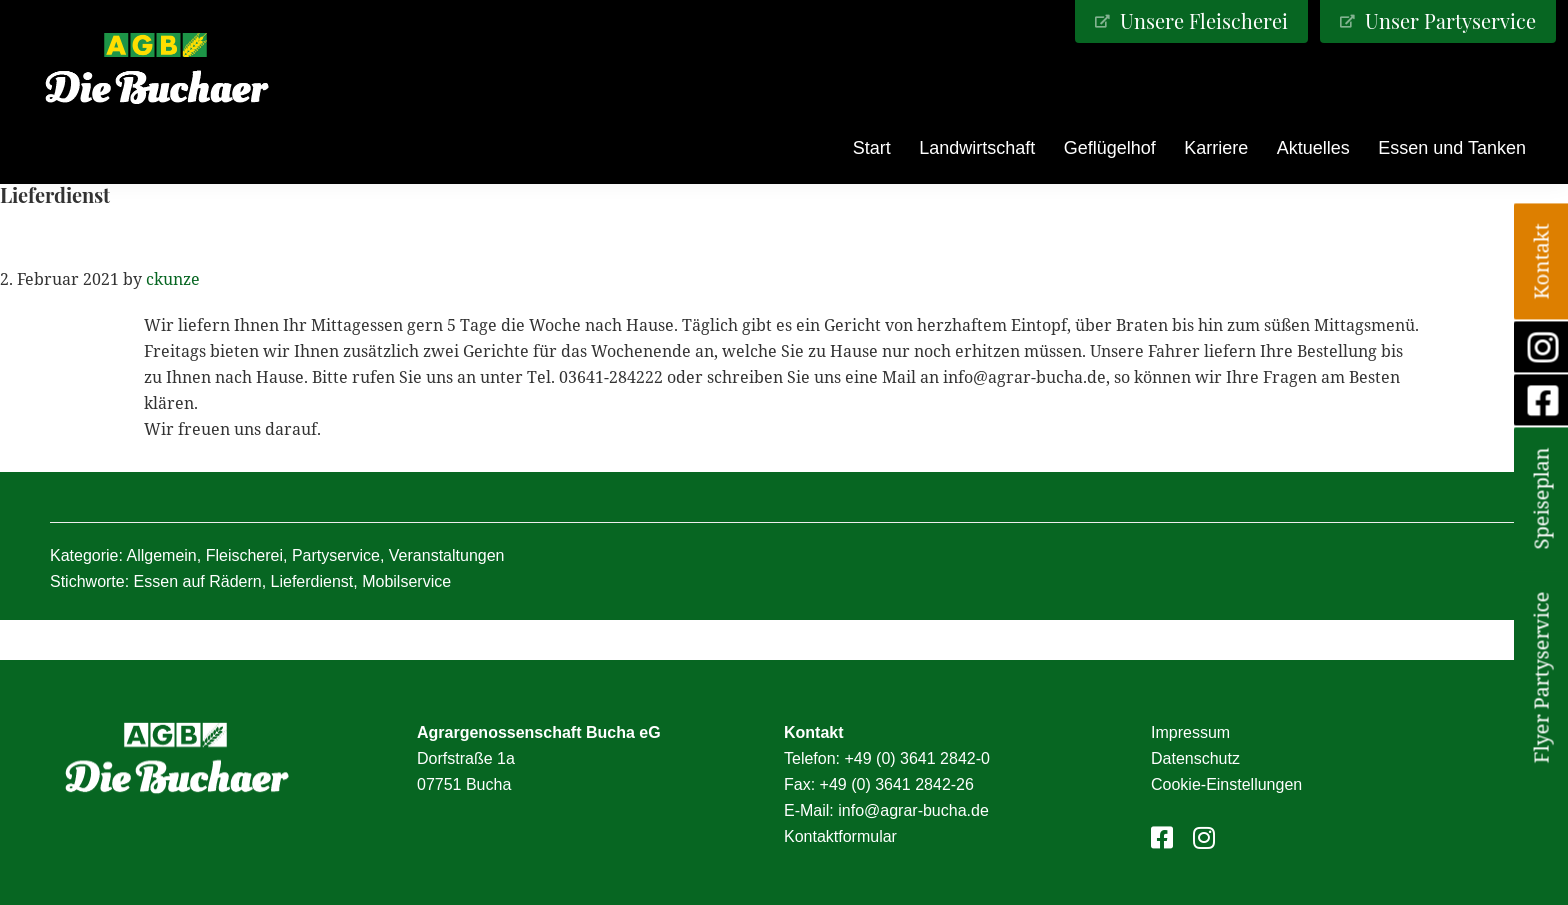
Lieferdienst (312, 581)
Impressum (1190, 732)
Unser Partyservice (1448, 20)
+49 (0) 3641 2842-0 (916, 758)
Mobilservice (406, 581)
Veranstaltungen (447, 555)
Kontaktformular (840, 836)
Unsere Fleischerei (1201, 20)
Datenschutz (1195, 758)
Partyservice (336, 555)
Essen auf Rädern (198, 581)
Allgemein (162, 555)
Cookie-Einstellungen (1226, 784)
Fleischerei (244, 555)
